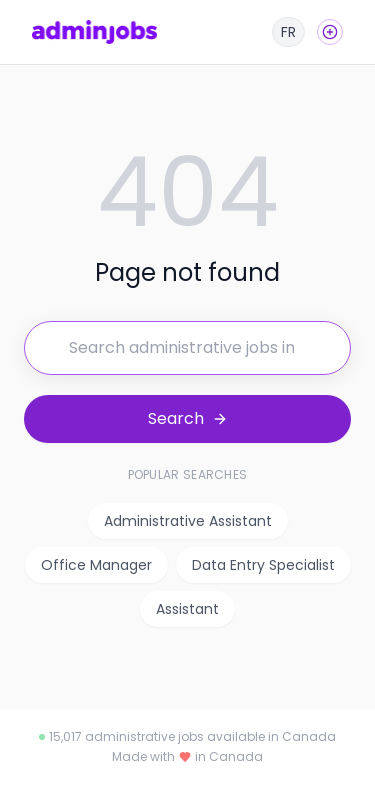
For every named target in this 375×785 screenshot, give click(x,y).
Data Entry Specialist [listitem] (263, 565)
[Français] (288, 32)
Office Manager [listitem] (96, 565)
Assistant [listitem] (187, 609)
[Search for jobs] (187, 348)
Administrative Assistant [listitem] (188, 521)
